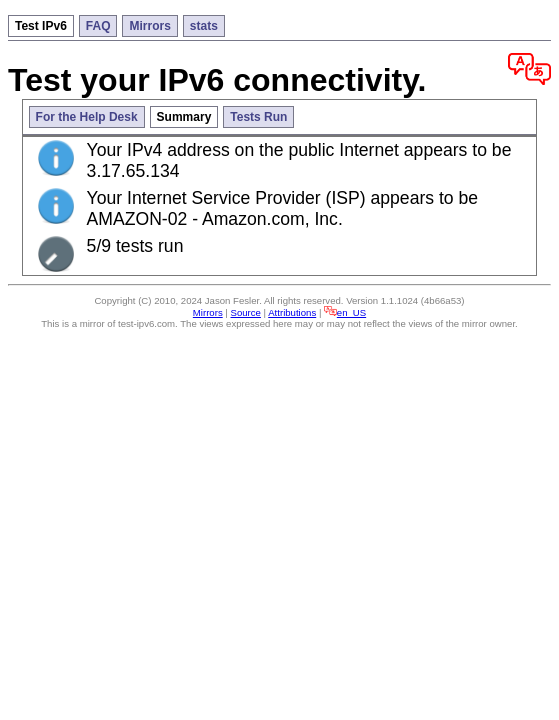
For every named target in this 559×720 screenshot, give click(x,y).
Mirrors (149, 26)
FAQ (98, 26)
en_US (345, 312)
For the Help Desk (87, 117)
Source (246, 312)
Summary (184, 117)
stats (204, 26)
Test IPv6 (41, 26)
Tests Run (258, 117)
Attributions (292, 312)
